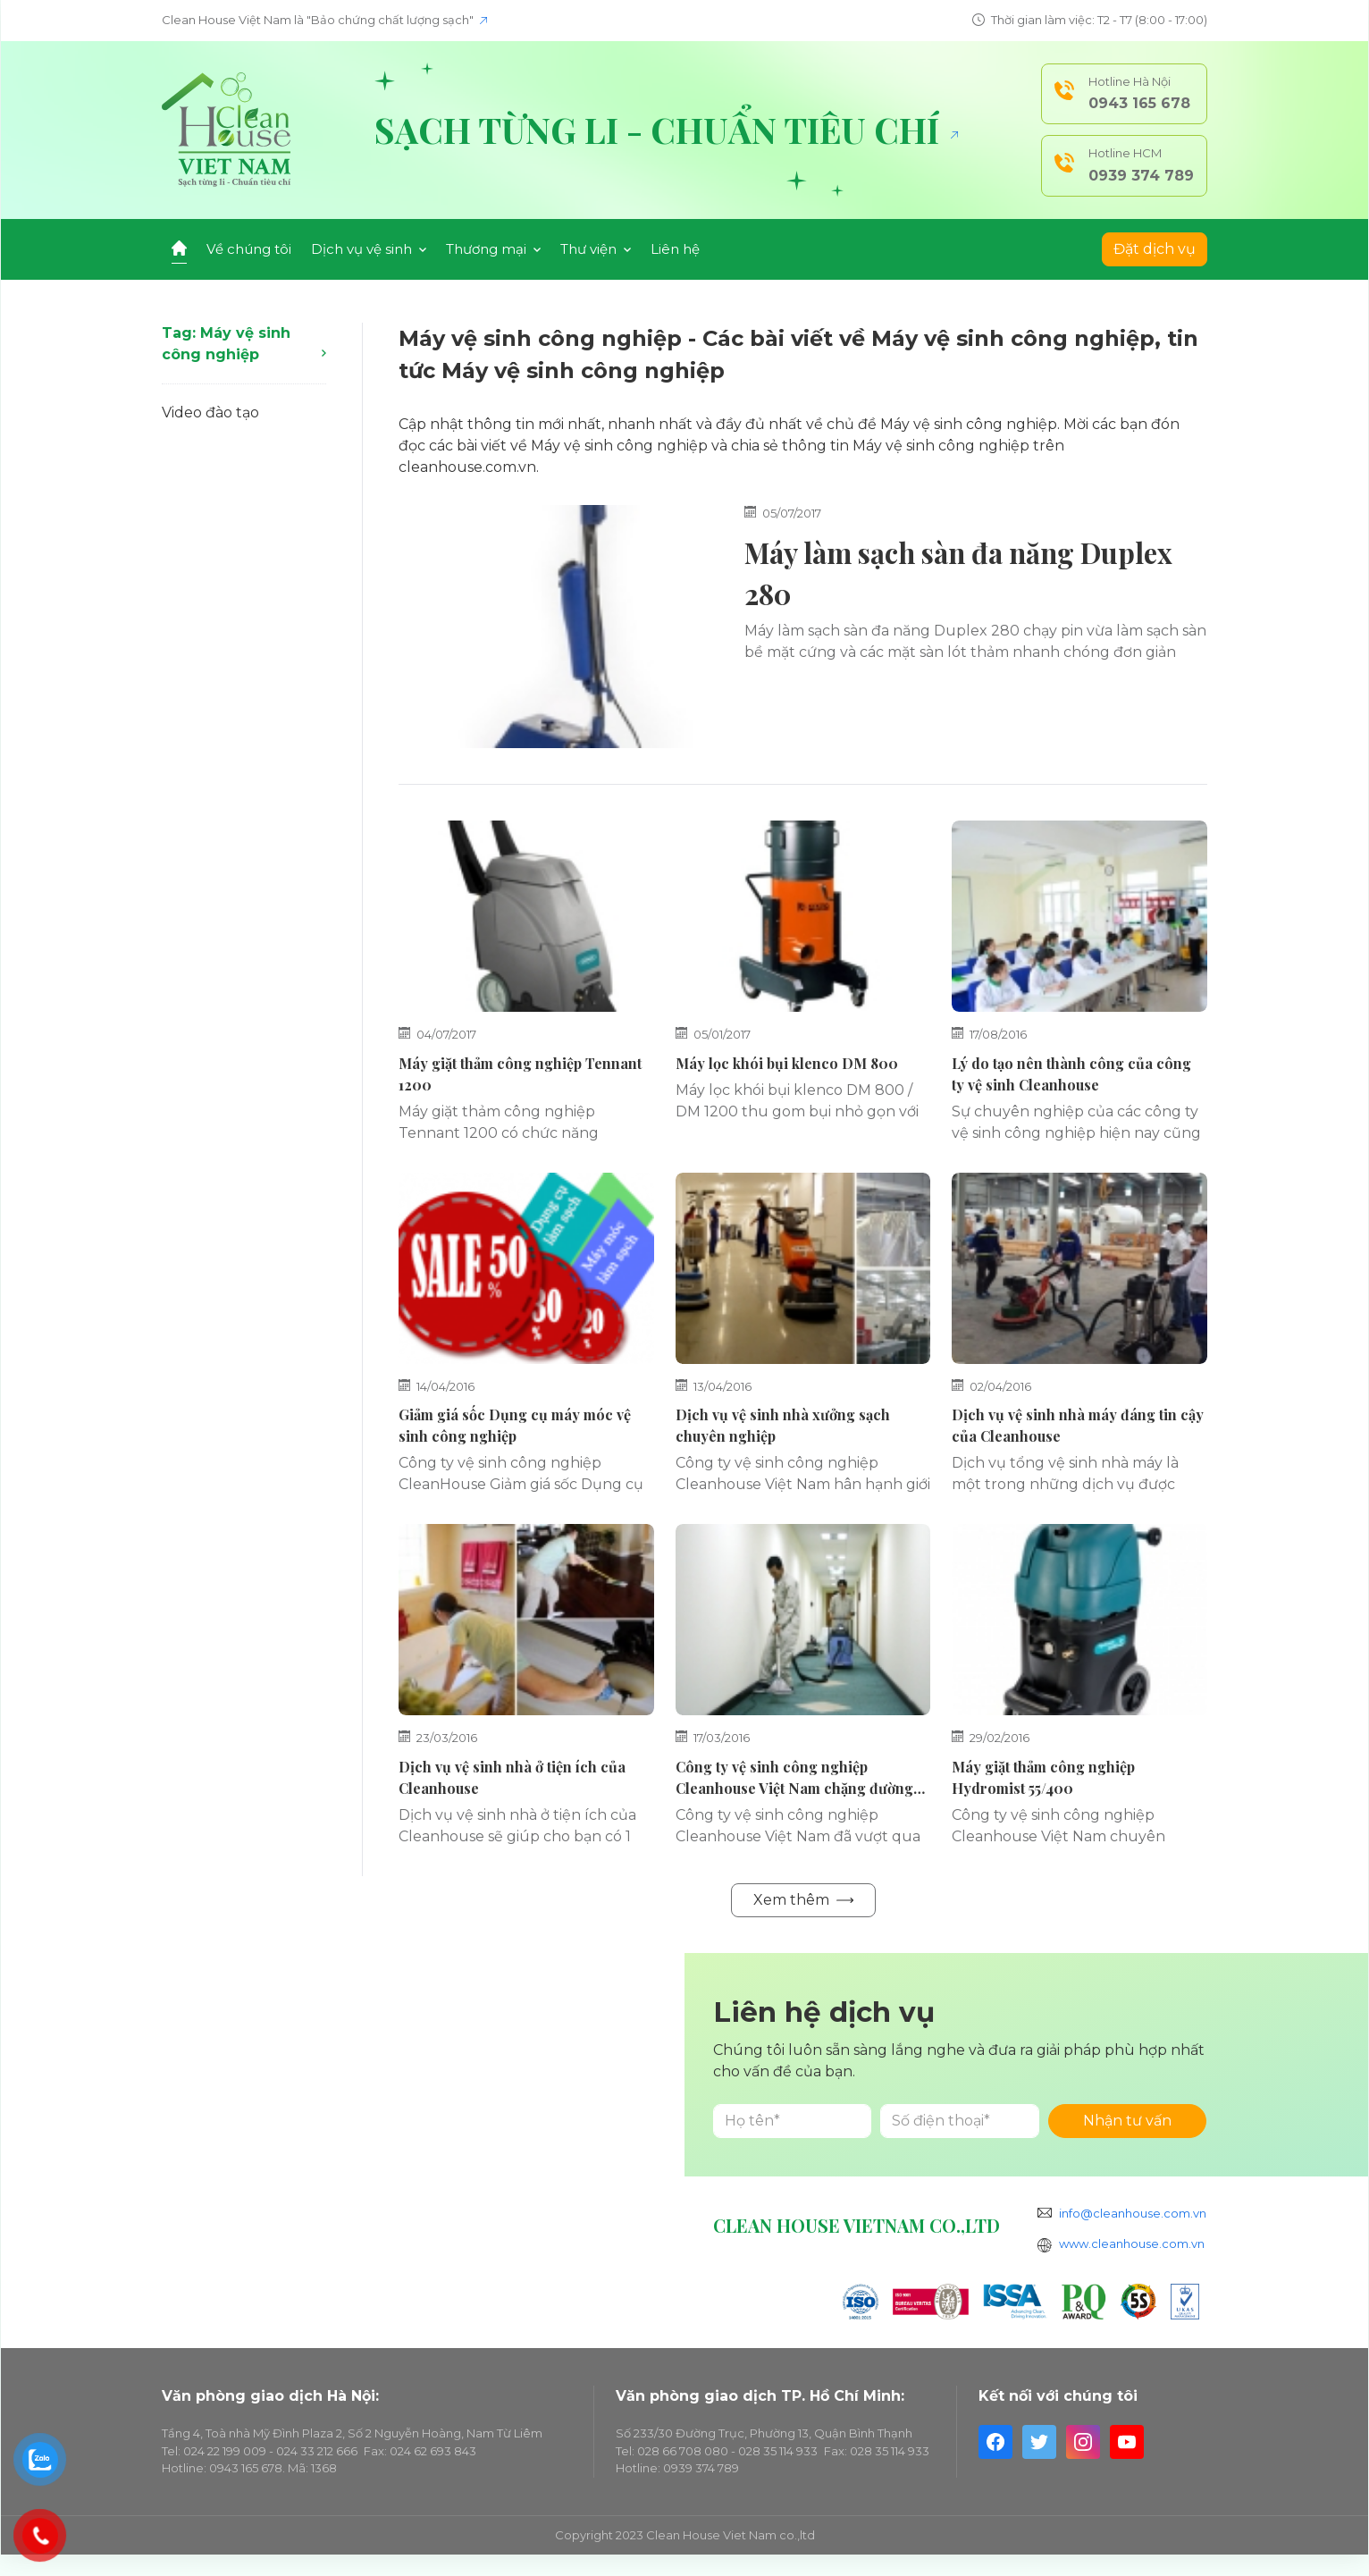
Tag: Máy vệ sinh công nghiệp (244, 343)
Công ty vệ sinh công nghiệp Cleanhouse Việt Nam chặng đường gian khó (794, 1788)
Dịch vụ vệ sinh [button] (368, 248)
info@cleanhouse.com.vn (1132, 2213)
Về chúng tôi (248, 248)
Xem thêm (803, 1899)
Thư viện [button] (595, 248)
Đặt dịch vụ (1154, 248)
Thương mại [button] (493, 248)
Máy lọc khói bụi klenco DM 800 (787, 1063)
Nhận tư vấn (1127, 2120)
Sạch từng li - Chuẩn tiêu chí (666, 129)
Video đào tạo (210, 412)
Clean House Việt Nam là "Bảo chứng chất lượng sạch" (324, 20)
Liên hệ (675, 248)
